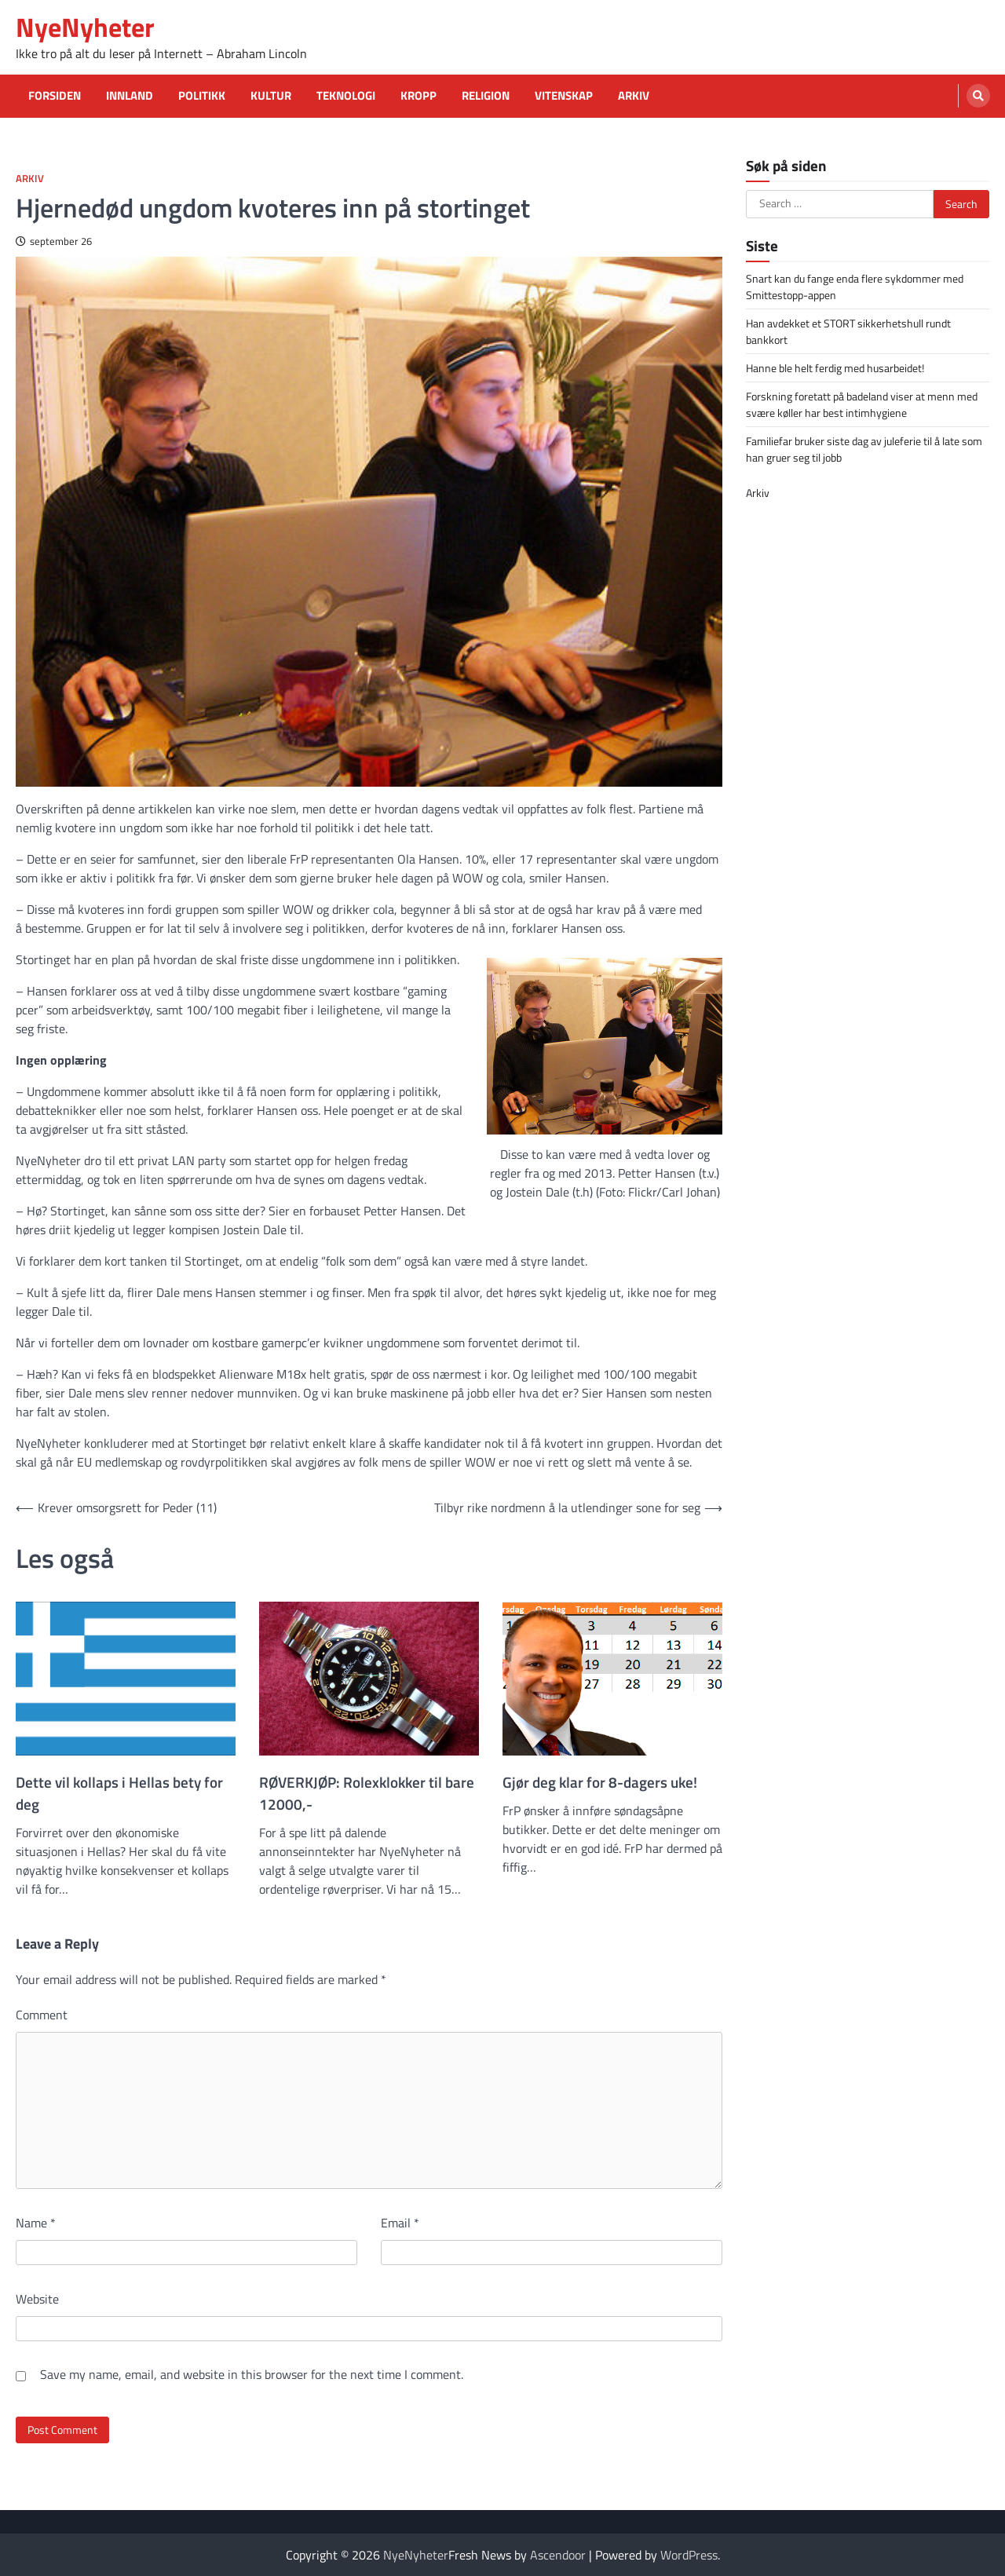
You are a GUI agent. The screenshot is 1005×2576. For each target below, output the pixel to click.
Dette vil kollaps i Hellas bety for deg (119, 1793)
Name (36, 2222)
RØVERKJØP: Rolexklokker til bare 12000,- (366, 1793)
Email (400, 2222)
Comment (42, 2014)
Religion (486, 95)
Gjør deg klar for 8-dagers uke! (599, 1782)
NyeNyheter (85, 27)
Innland (129, 95)
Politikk (201, 95)
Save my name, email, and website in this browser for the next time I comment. (251, 2374)
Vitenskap (564, 95)
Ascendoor (558, 2554)
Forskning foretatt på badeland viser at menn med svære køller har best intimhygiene (862, 404)
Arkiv (633, 95)
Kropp (418, 95)
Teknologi (345, 95)
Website (37, 2298)
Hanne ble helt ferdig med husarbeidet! (835, 368)
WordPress (689, 2554)
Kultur (270, 95)
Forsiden (54, 95)
